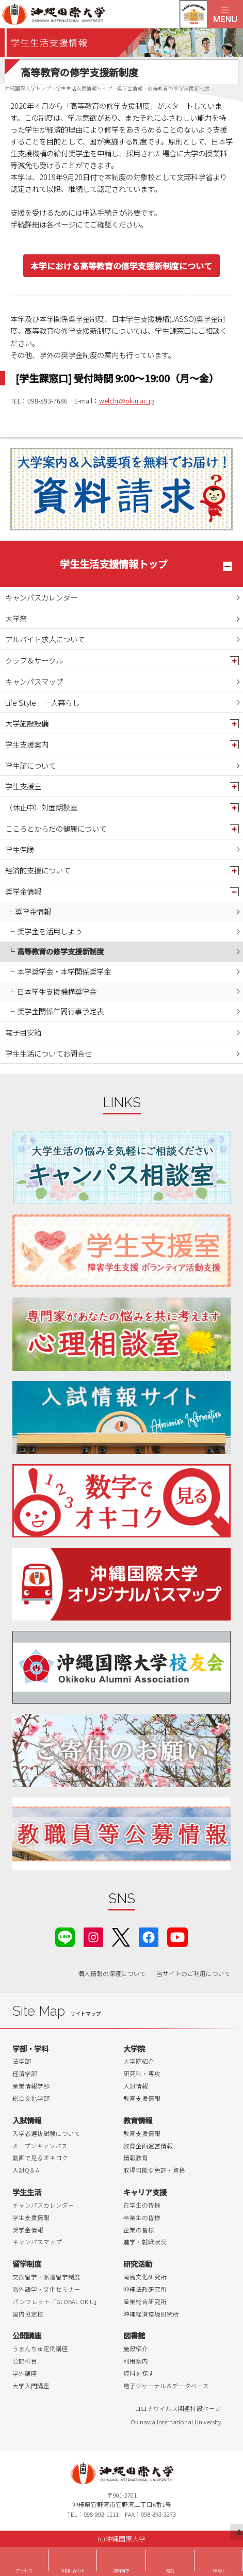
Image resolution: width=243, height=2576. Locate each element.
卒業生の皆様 (141, 2217)
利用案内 (135, 2361)
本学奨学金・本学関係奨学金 (64, 971)
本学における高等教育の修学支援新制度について (121, 266)
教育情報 (137, 2120)
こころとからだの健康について (55, 828)
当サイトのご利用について (193, 1973)
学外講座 (24, 2373)
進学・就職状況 (145, 2242)
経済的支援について (37, 870)
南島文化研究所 (145, 2277)
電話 (170, 2570)
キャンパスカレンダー (41, 597)
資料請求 (121, 2570)
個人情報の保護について (112, 1973)
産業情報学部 (31, 2086)
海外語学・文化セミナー (46, 2289)
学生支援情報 (31, 2217)
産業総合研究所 (145, 2301)
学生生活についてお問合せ (48, 1053)
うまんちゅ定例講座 (40, 2348)
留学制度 (26, 2263)
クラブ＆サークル (34, 660)
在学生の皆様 (141, 2205)
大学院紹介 (138, 2061)
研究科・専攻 (141, 2073)
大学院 (134, 2048)
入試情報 (135, 2086)
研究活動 (137, 2263)
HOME (219, 2570)
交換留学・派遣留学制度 (46, 2277)
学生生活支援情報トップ (114, 564)
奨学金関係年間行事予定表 (60, 1011)
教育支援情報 (141, 2098)
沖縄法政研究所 (145, 2289)
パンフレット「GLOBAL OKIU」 (56, 2301)
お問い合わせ (72, 2570)
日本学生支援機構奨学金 (56, 991)
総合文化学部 (31, 2098)
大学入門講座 (31, 2385)
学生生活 (26, 2191)
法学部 (21, 2061)
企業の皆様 (138, 2230)
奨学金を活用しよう (49, 931)
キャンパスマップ (34, 681)
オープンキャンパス (40, 2146)
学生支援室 (23, 786)
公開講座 (26, 2335)
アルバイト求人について (45, 639)
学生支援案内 (26, 744)
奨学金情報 (23, 891)
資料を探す (138, 2373)
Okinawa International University (176, 2422)
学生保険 (19, 849)
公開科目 (24, 2361)
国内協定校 (27, 2314)
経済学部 (24, 2073)
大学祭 (16, 618)
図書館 (134, 2335)
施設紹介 (135, 2348)
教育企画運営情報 (148, 2146)
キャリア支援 (145, 2191)
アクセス (24, 2570)
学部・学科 (30, 2048)
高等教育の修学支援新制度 (60, 951)
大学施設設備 (26, 723)
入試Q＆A (25, 2170)
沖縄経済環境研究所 (151, 2314)
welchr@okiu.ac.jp (126, 401)
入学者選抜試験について (46, 2133)
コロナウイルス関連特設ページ (178, 2408)
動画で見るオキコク (40, 2157)
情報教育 (135, 2157)
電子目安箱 (23, 1032)
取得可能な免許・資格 (154, 2170)
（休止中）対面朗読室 (41, 807)
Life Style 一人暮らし (42, 702)
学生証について (30, 765)
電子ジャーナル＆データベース (166, 2385)
